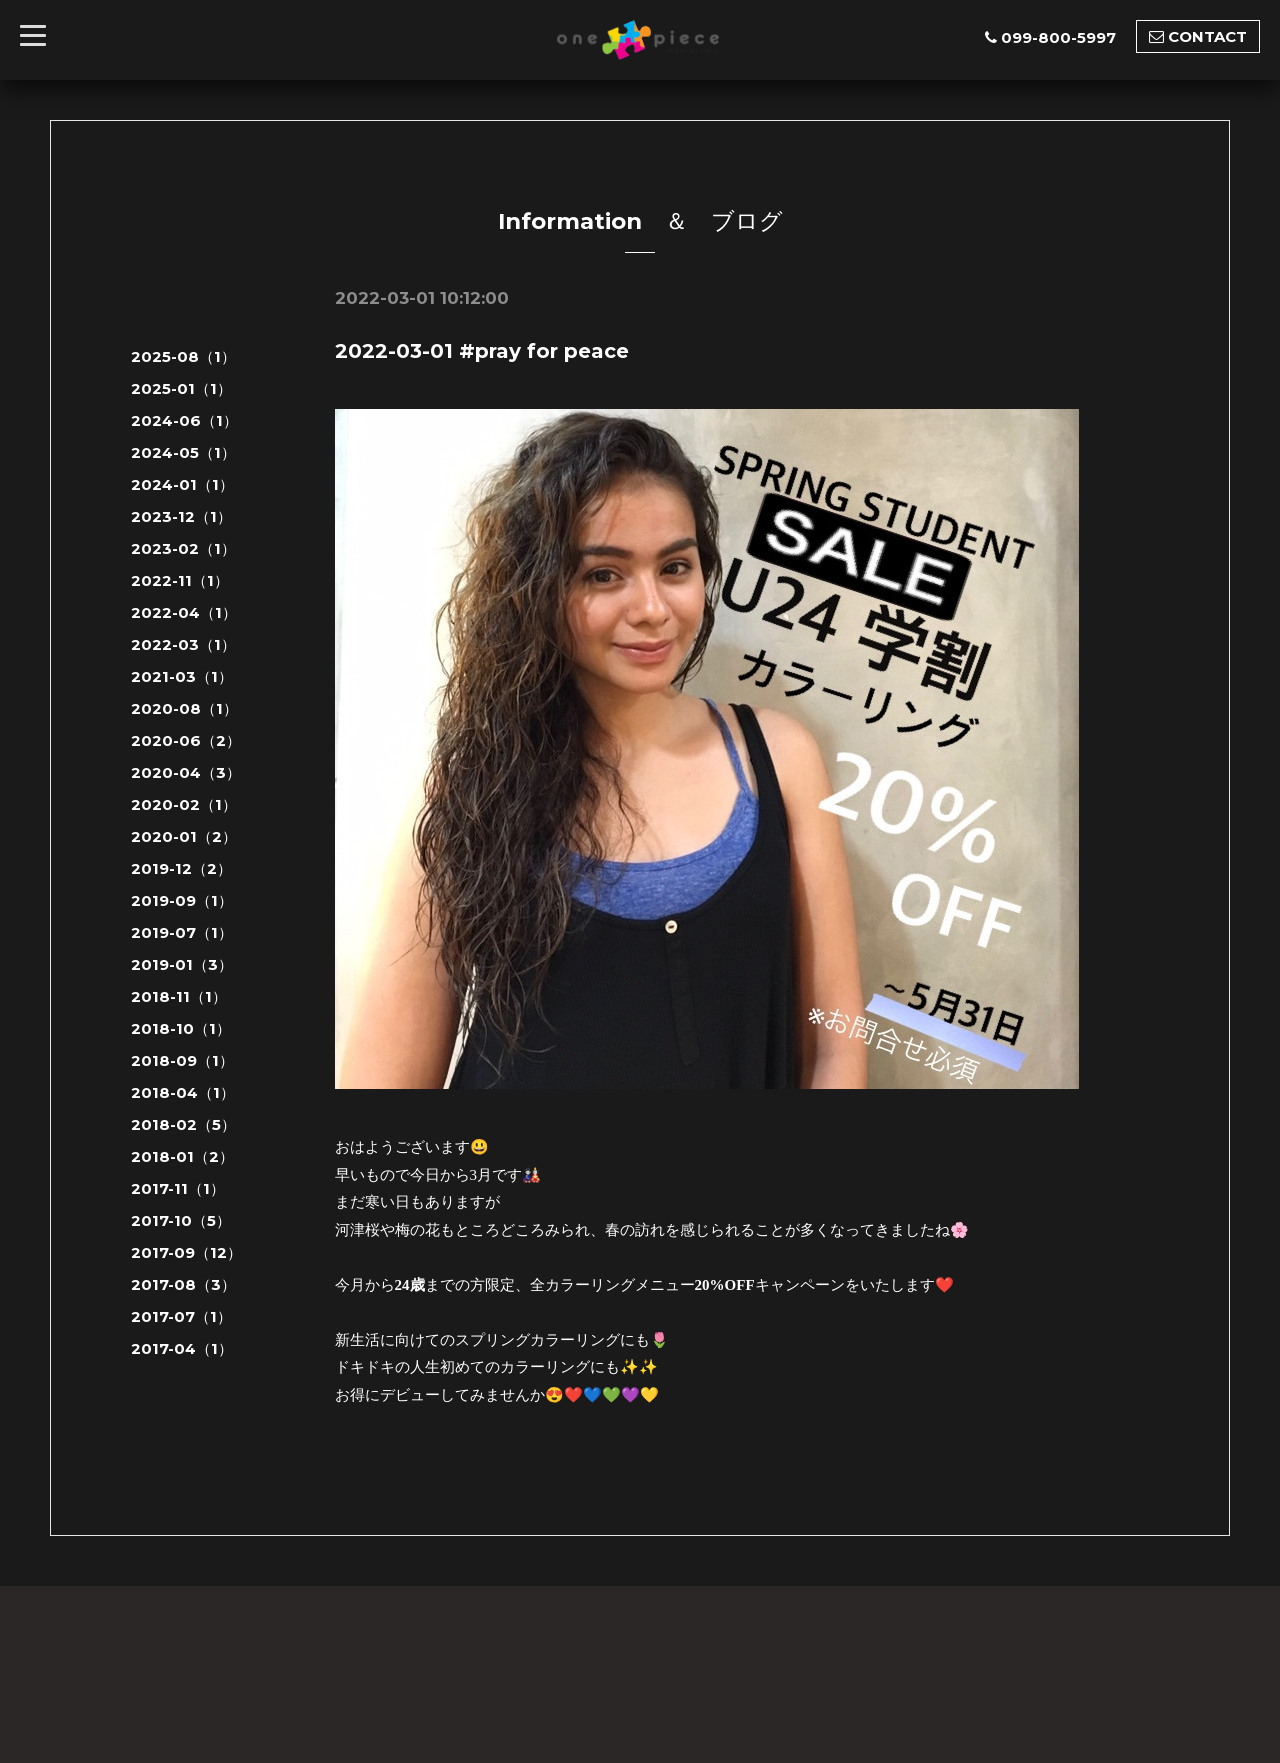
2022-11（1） (180, 580)
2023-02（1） (183, 548)
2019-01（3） (182, 964)
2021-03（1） (182, 676)
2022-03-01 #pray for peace (482, 351)
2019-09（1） (182, 900)
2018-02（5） (183, 1124)
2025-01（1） (181, 388)
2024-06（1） (184, 420)
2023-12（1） (181, 516)
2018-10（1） (181, 1028)
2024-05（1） (183, 452)
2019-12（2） (181, 868)
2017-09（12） (186, 1252)
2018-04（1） (183, 1092)
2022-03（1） (183, 644)
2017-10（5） (181, 1220)
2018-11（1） (179, 996)
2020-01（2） (184, 836)
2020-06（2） (186, 740)
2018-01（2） (182, 1156)
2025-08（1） (183, 356)
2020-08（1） (184, 708)
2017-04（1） (182, 1348)
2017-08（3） (183, 1284)
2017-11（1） (178, 1188)
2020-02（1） (184, 804)
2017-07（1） (181, 1316)
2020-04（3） (186, 772)
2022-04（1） (184, 612)
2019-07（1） (182, 932)
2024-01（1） (182, 484)
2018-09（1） (182, 1060)
